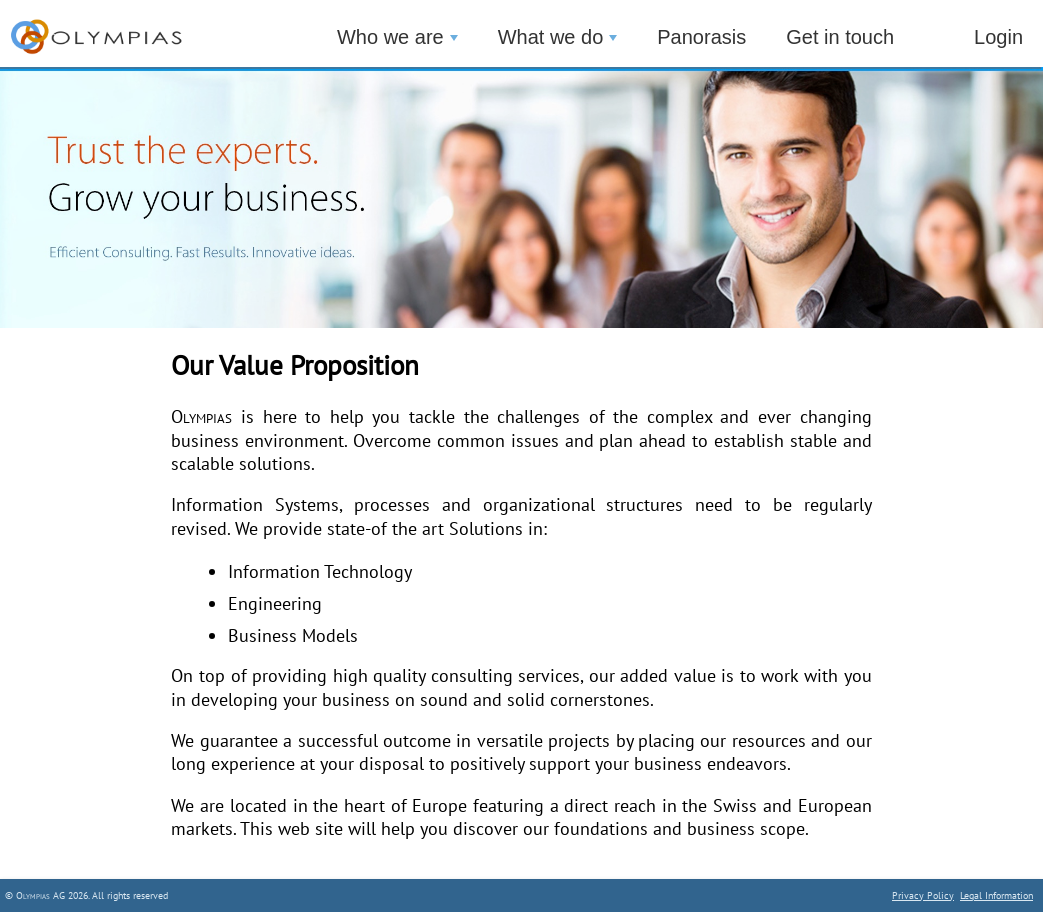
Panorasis (701, 37)
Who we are (397, 37)
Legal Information (996, 895)
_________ (120, 41)
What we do (558, 37)
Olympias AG (40, 895)
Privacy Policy (923, 895)
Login (998, 37)
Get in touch (840, 37)
